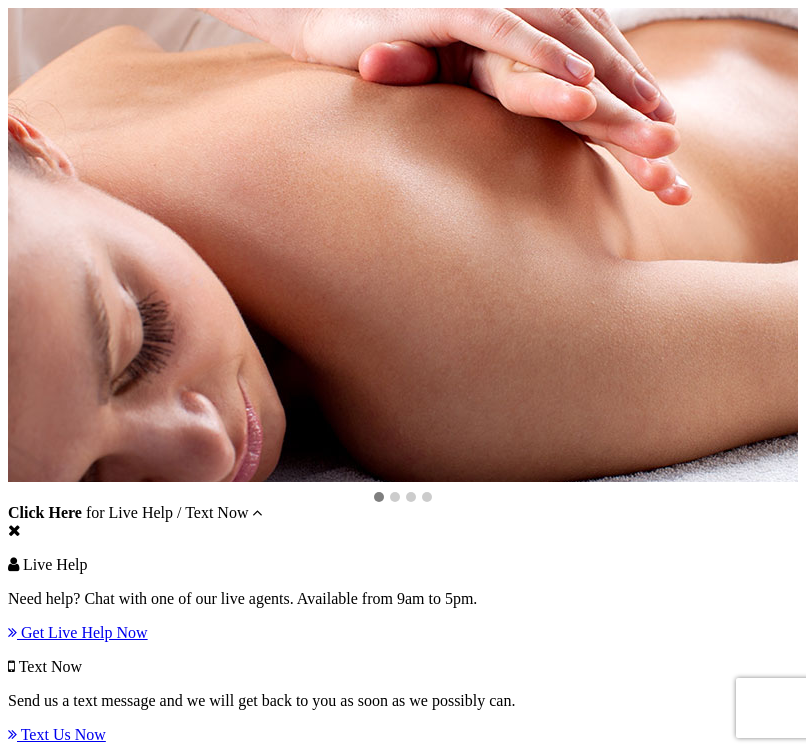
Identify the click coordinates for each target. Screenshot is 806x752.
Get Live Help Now (78, 632)
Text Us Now (57, 734)
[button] (379, 498)
